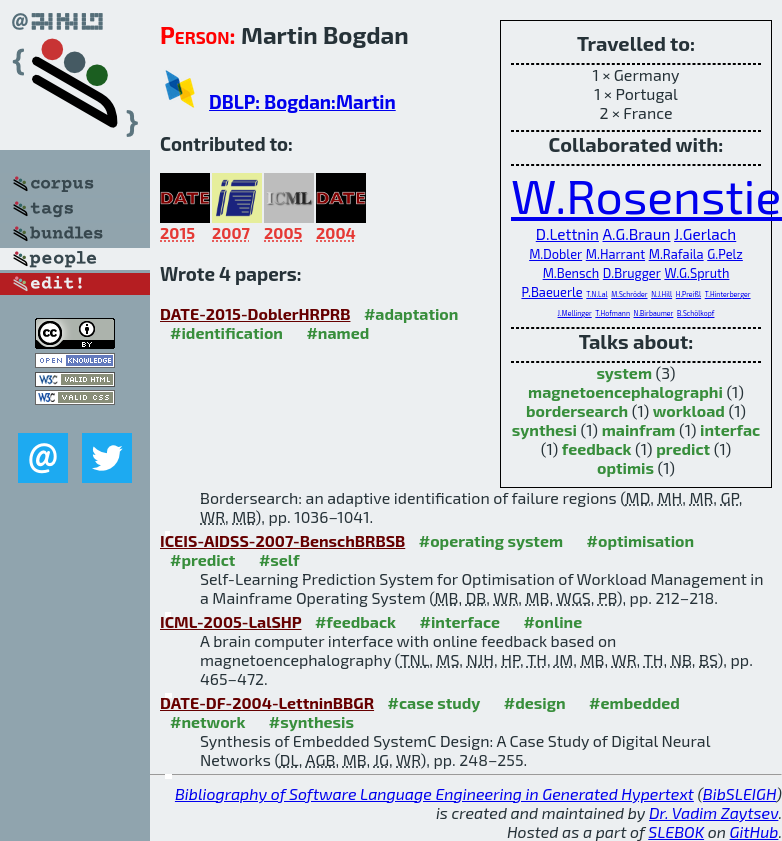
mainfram (639, 429)
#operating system (491, 540)
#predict (202, 559)
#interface (459, 621)
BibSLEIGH (739, 793)
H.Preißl (688, 294)
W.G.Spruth (696, 273)
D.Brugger (632, 273)
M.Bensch (571, 273)
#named (337, 332)
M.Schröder (629, 294)
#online (552, 621)
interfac (730, 429)
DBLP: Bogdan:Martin (302, 101)
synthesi (544, 429)
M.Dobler (555, 254)
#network (207, 721)
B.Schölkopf (696, 313)
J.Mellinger (575, 313)
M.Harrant (615, 254)
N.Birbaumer (654, 313)
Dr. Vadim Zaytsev (713, 812)
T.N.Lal (596, 294)
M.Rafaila (676, 254)
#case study (434, 702)
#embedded (634, 702)
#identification (226, 332)
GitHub (754, 831)
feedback (597, 448)
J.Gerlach (705, 234)
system (624, 372)
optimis (625, 467)
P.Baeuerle (551, 292)
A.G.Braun (637, 234)
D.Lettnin (567, 234)
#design (535, 702)
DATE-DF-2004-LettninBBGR (267, 702)
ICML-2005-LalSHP (230, 621)
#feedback (355, 621)
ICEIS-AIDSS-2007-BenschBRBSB (282, 540)
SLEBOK (676, 831)
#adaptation (411, 313)
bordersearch (577, 410)
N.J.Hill (661, 294)
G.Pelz (725, 254)
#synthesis (311, 721)
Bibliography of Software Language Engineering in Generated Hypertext (434, 793)
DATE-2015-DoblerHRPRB (255, 313)
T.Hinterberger (728, 294)
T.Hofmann (612, 313)
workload (689, 410)
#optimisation (641, 540)
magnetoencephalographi (625, 391)
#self (279, 559)
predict (683, 448)
